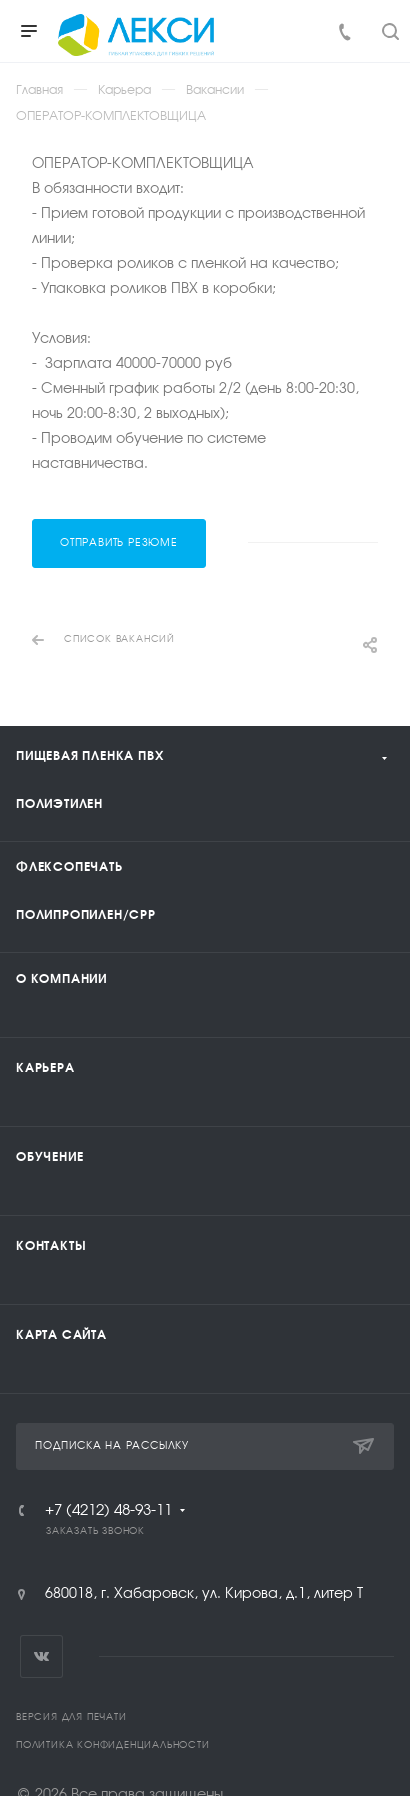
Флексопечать (69, 867)
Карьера (45, 1068)
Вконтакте (41, 1656)
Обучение (49, 1157)
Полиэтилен (59, 804)
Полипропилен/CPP (86, 915)
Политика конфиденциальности (113, 1745)
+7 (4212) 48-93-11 (108, 1511)
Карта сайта (61, 1335)
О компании (61, 979)
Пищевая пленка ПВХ (89, 756)
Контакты (51, 1246)
